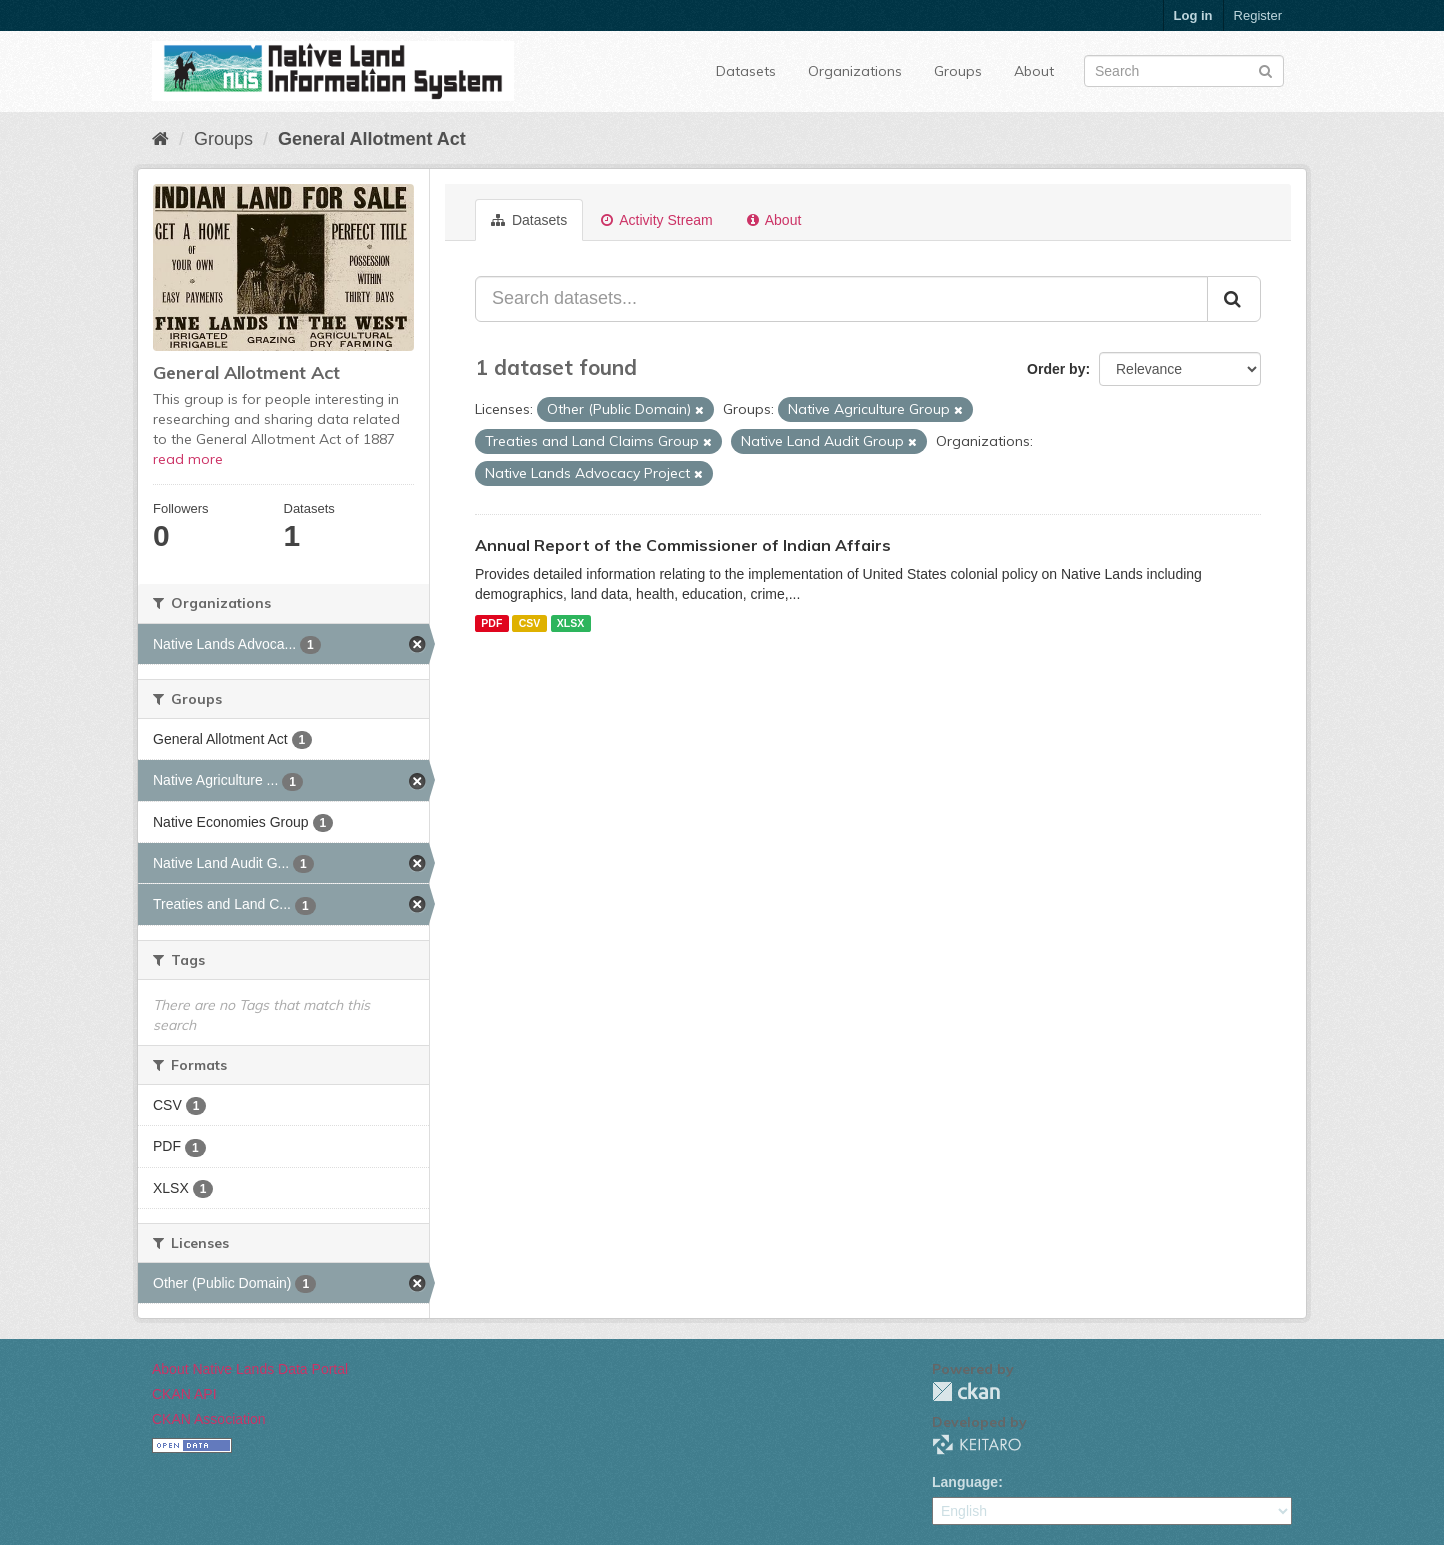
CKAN (966, 1391)
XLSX (570, 623)
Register (1258, 15)
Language (965, 1482)
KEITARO (977, 1444)
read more (188, 459)
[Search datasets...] (841, 299)
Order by (1056, 369)
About (1034, 71)
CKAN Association (209, 1419)
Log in (1193, 15)
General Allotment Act (372, 139)
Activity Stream (656, 220)
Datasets (746, 71)
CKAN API (184, 1394)
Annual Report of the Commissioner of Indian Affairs (683, 545)
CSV (530, 623)
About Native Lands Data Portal (250, 1369)
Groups (958, 71)
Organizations (855, 71)
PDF (491, 623)
